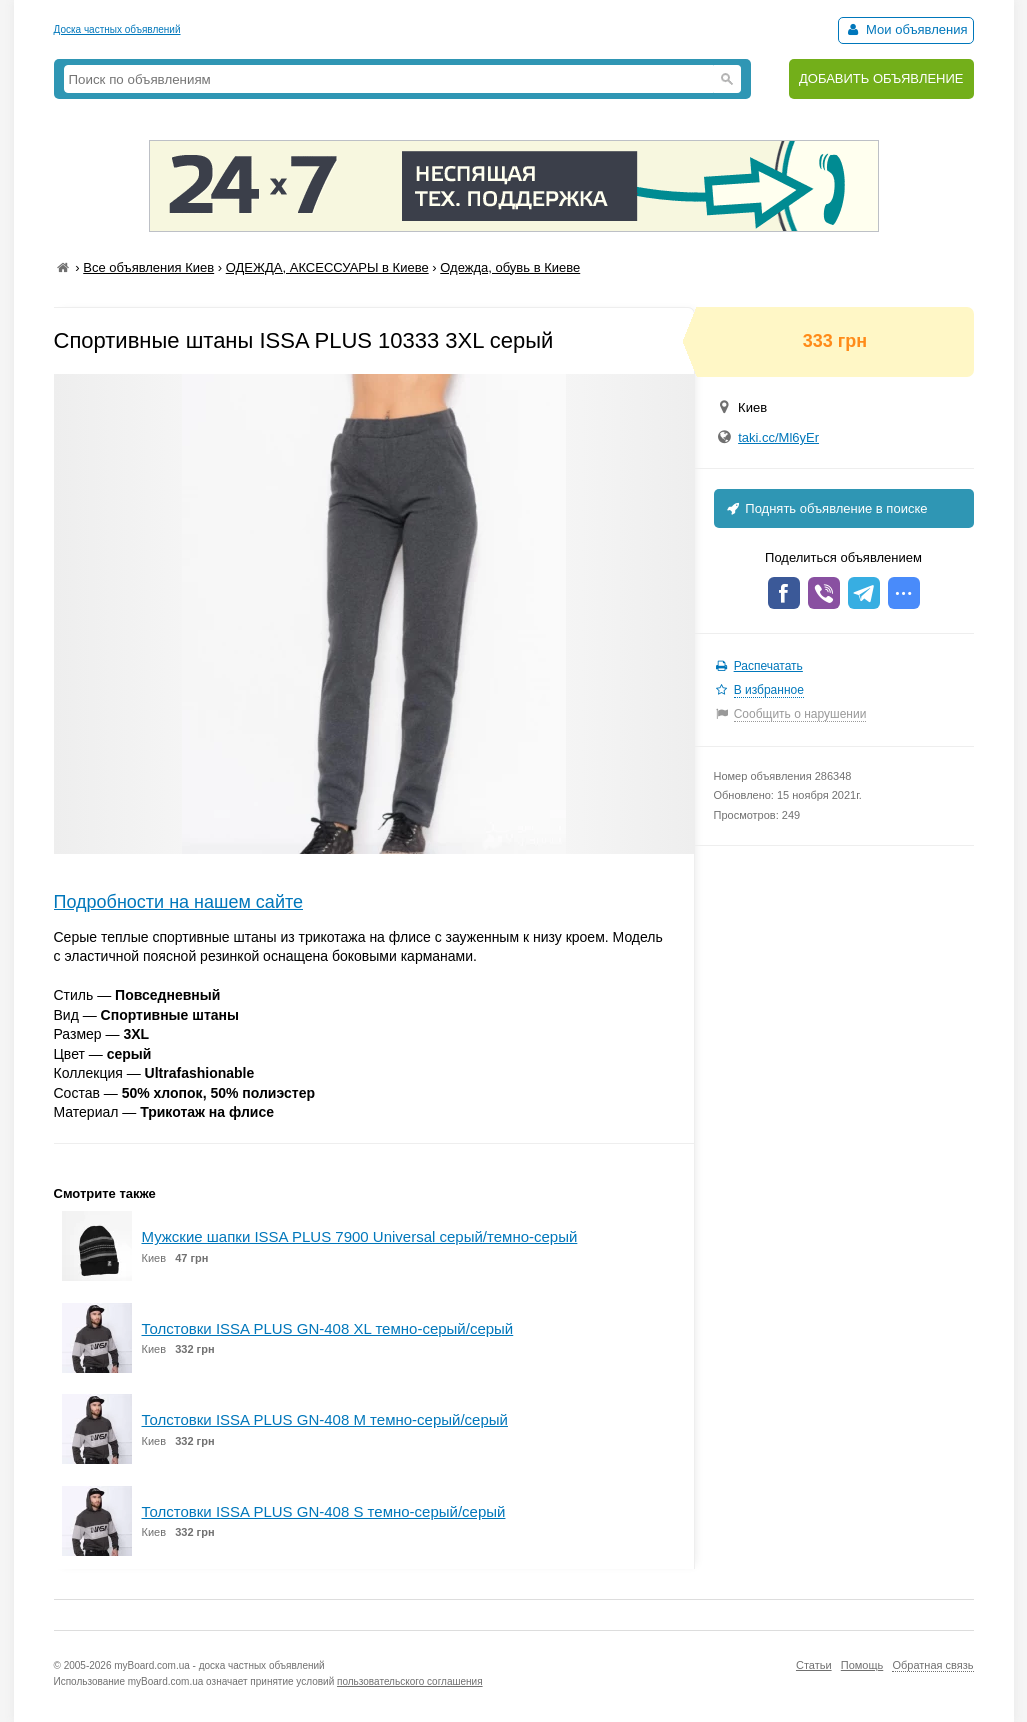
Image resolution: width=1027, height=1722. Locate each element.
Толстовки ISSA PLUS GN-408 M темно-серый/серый (325, 1419)
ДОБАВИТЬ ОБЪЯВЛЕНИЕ (881, 78)
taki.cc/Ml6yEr (778, 437)
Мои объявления (905, 29)
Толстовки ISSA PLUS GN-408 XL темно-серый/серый (328, 1328)
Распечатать (768, 666)
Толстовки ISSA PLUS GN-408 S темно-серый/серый (324, 1511)
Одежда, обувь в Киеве (510, 267)
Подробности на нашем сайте (179, 902)
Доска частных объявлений (117, 29)
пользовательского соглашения (410, 1681)
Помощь (862, 1665)
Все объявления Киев (148, 267)
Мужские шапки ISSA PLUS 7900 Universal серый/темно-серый (360, 1236)
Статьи (814, 1665)
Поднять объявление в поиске (826, 508)
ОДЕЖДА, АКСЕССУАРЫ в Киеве (327, 267)
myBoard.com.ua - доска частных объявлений (219, 1665)
